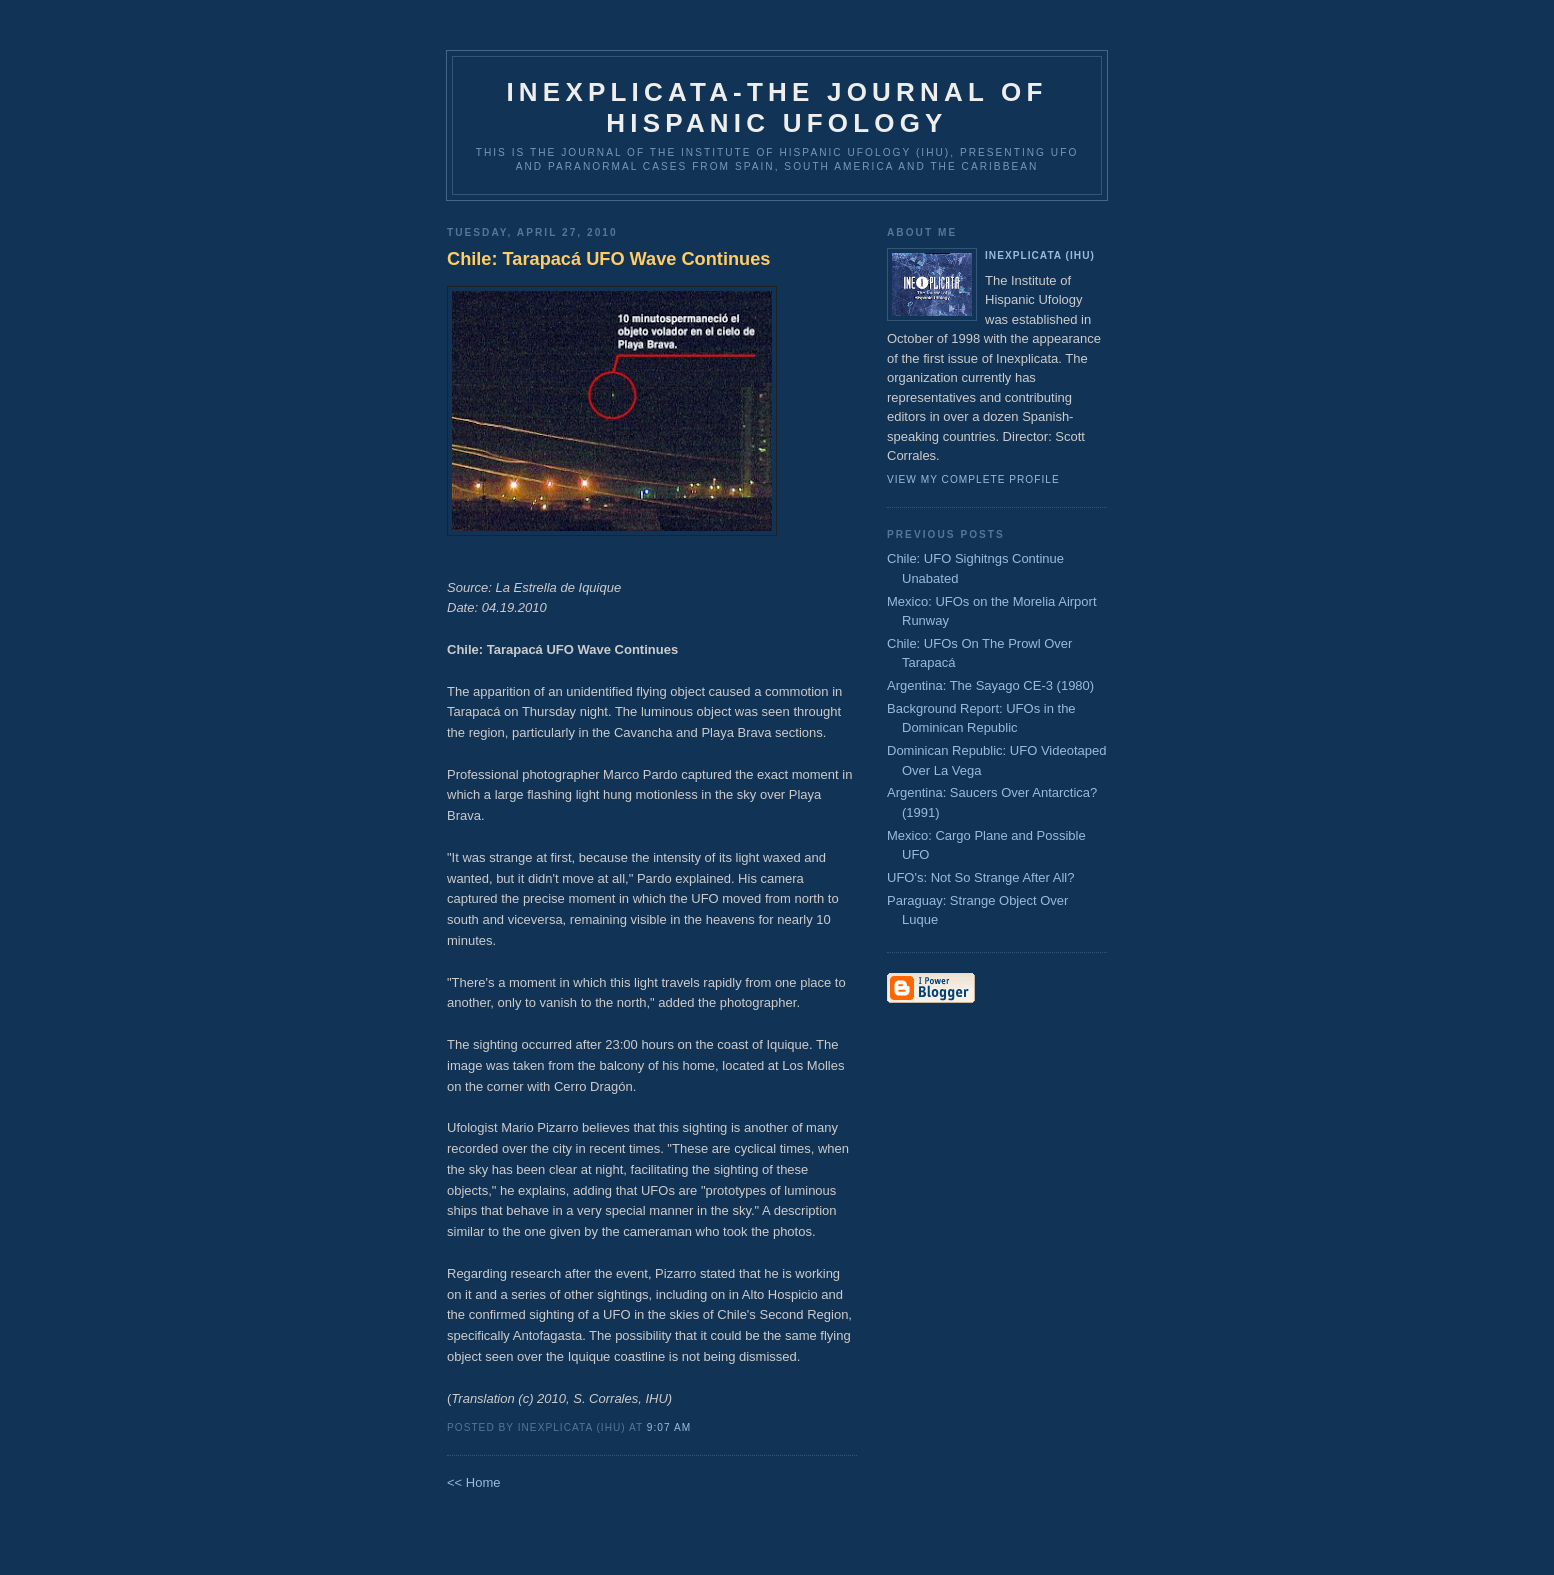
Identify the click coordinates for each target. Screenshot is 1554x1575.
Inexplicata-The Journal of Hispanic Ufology (776, 107)
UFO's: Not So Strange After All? (980, 877)
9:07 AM (669, 1427)
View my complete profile (973, 479)
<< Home (473, 1482)
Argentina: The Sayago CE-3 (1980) (990, 685)
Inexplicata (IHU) (1040, 255)
